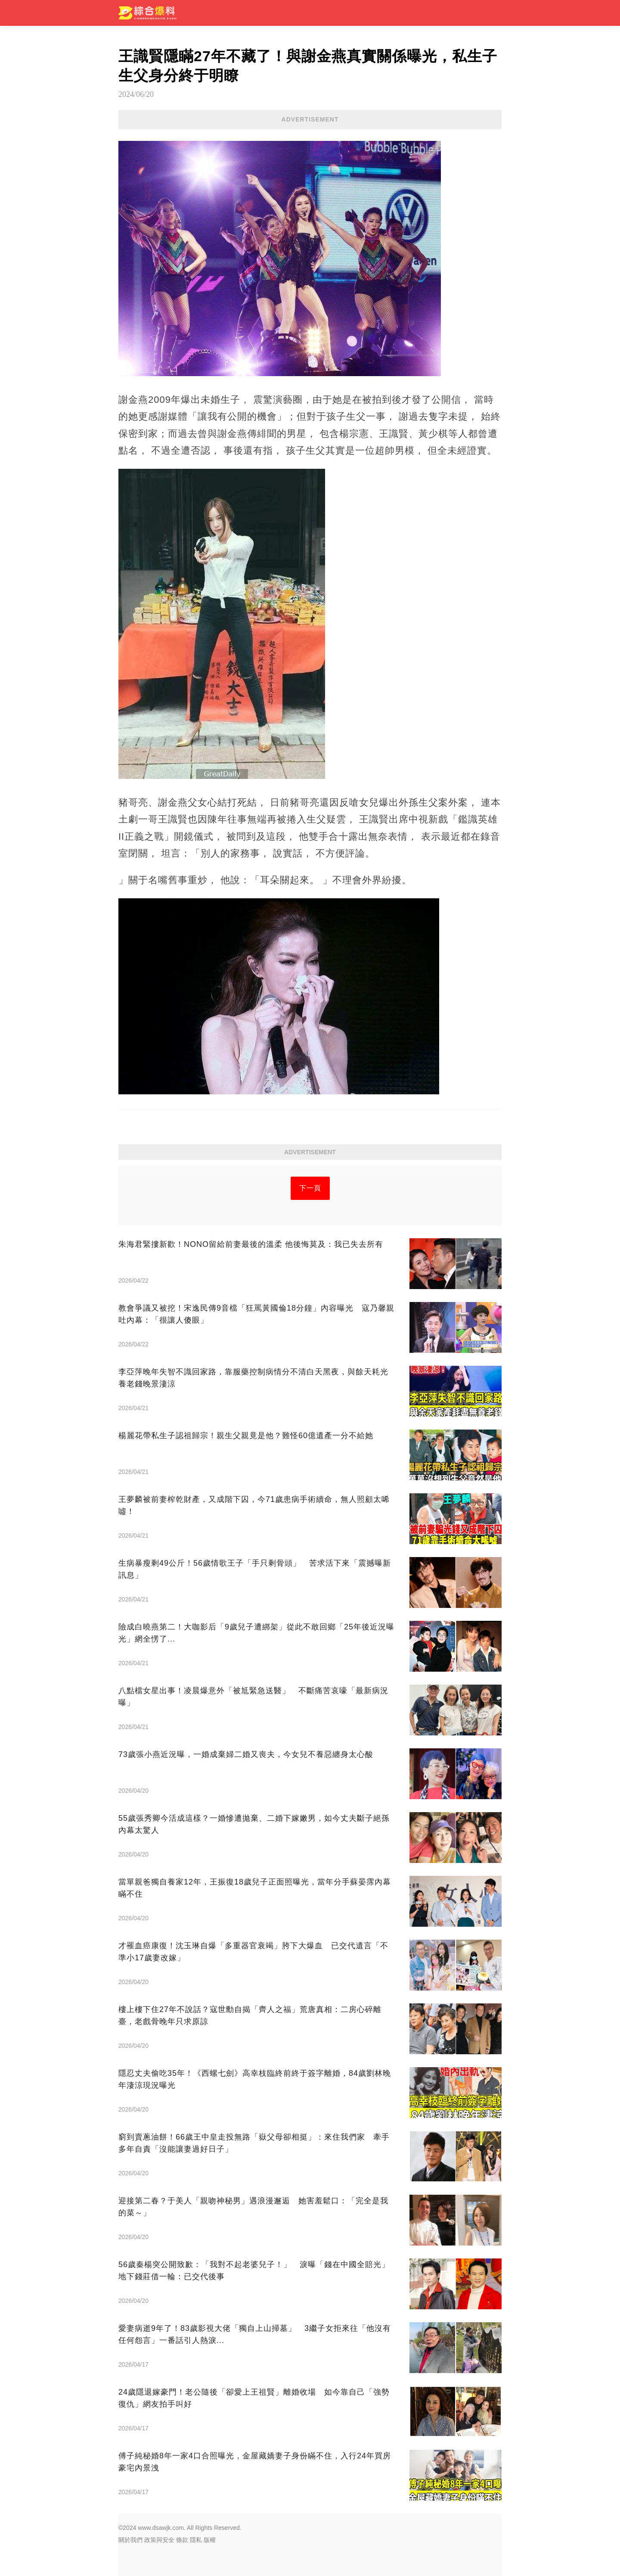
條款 (182, 2539)
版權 (210, 2539)
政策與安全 (159, 2539)
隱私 (196, 2539)
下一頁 (310, 1188)
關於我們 (130, 2539)
